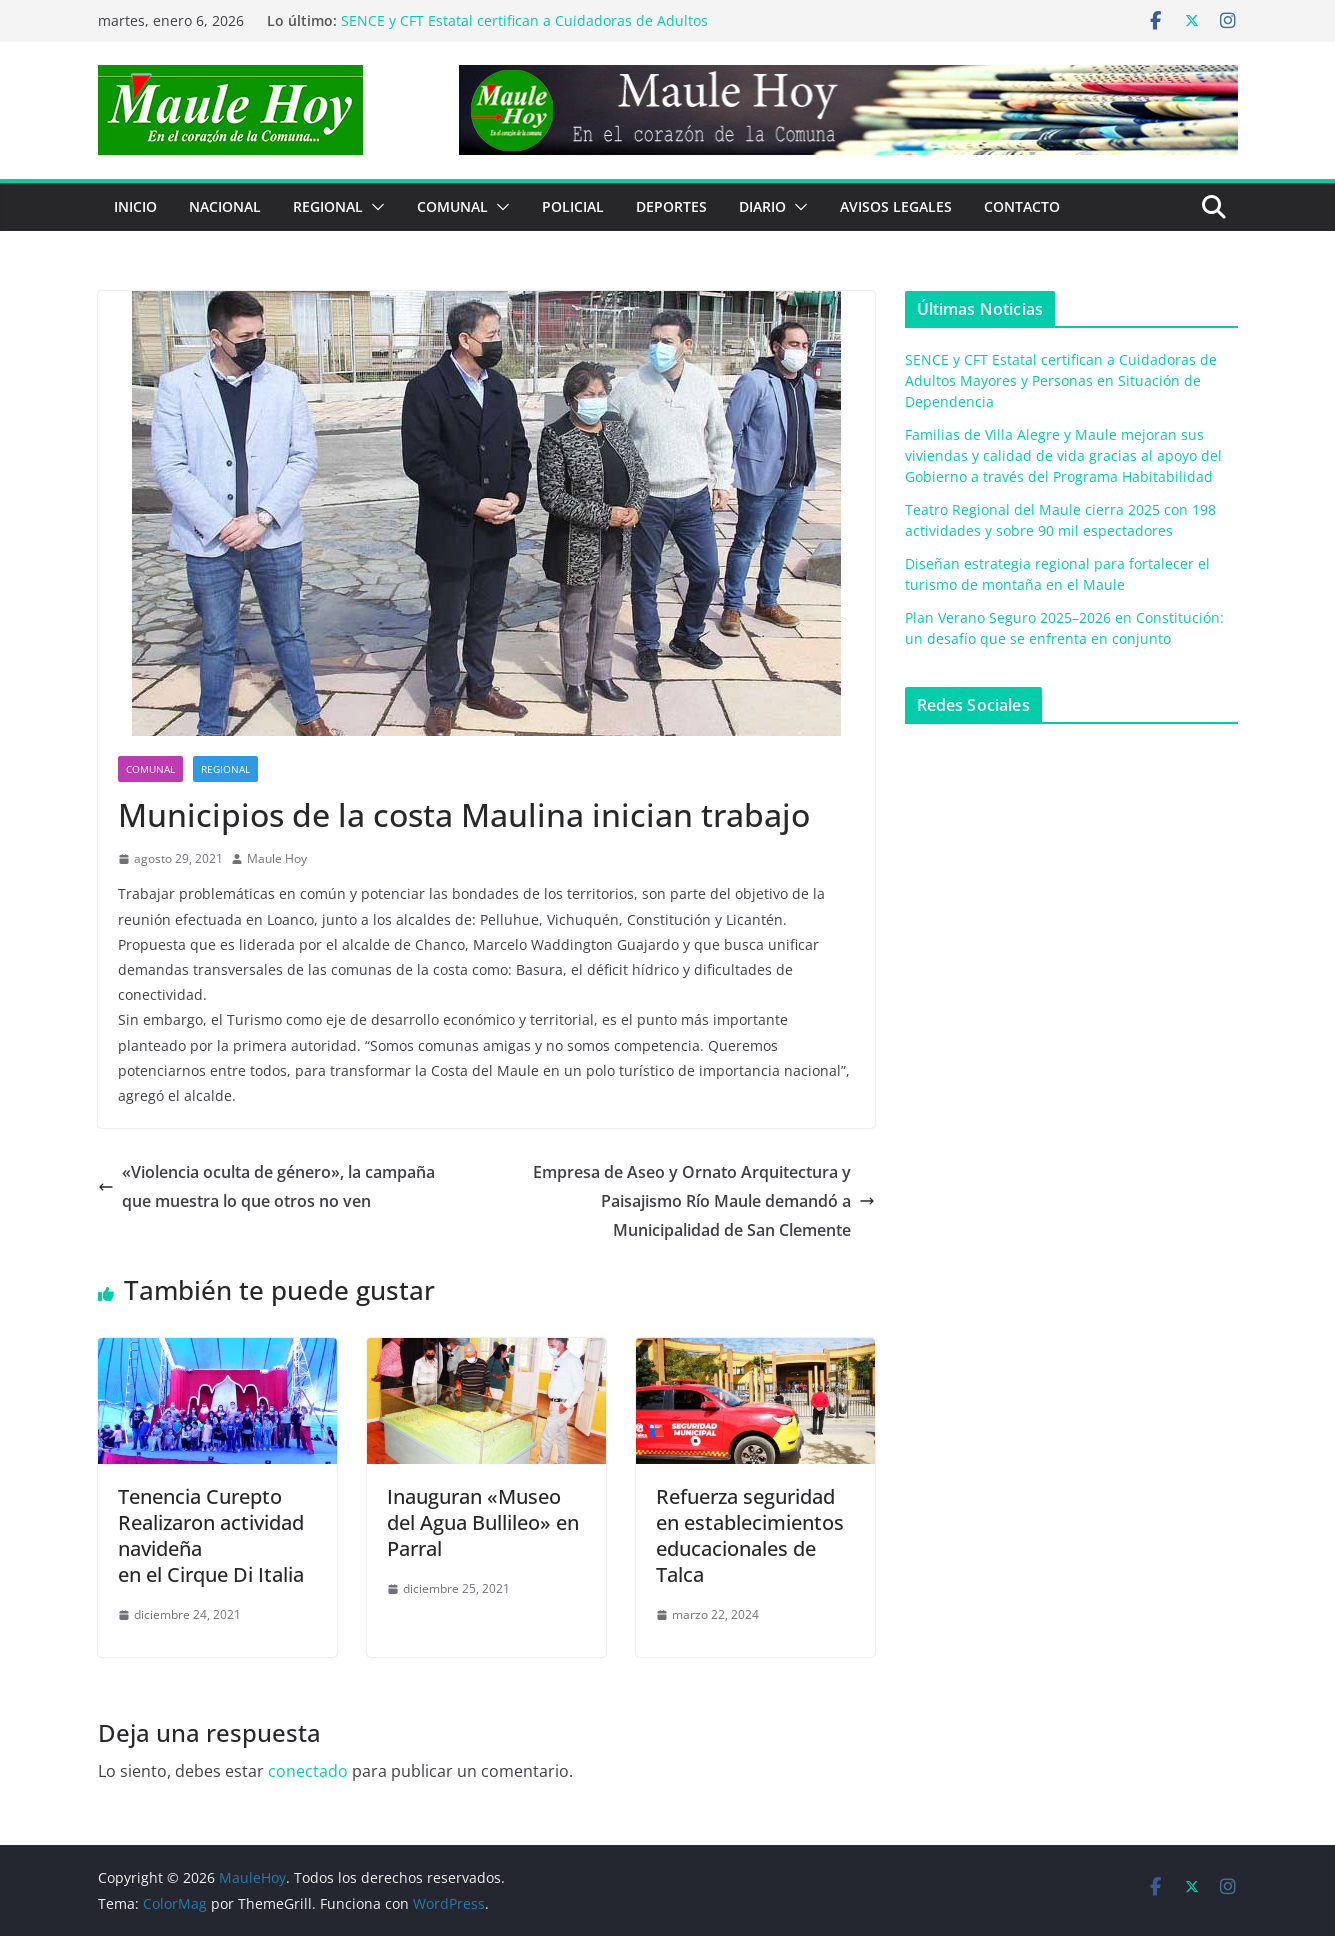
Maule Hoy (277, 858)
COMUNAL (452, 206)
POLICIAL (573, 206)
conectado (308, 1771)
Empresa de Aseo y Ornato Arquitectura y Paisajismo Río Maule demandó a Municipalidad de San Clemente (704, 1201)
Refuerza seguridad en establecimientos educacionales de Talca (750, 1535)
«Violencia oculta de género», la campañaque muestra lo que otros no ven (266, 1186)
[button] (374, 207)
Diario (762, 206)
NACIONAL (225, 206)
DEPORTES (671, 206)
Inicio (135, 206)
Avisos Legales (896, 206)
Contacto (1022, 206)
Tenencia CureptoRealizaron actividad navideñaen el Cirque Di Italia (211, 1535)
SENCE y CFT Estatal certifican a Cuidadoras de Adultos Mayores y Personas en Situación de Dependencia (524, 30)
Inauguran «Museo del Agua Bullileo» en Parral (483, 1522)
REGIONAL (328, 206)
